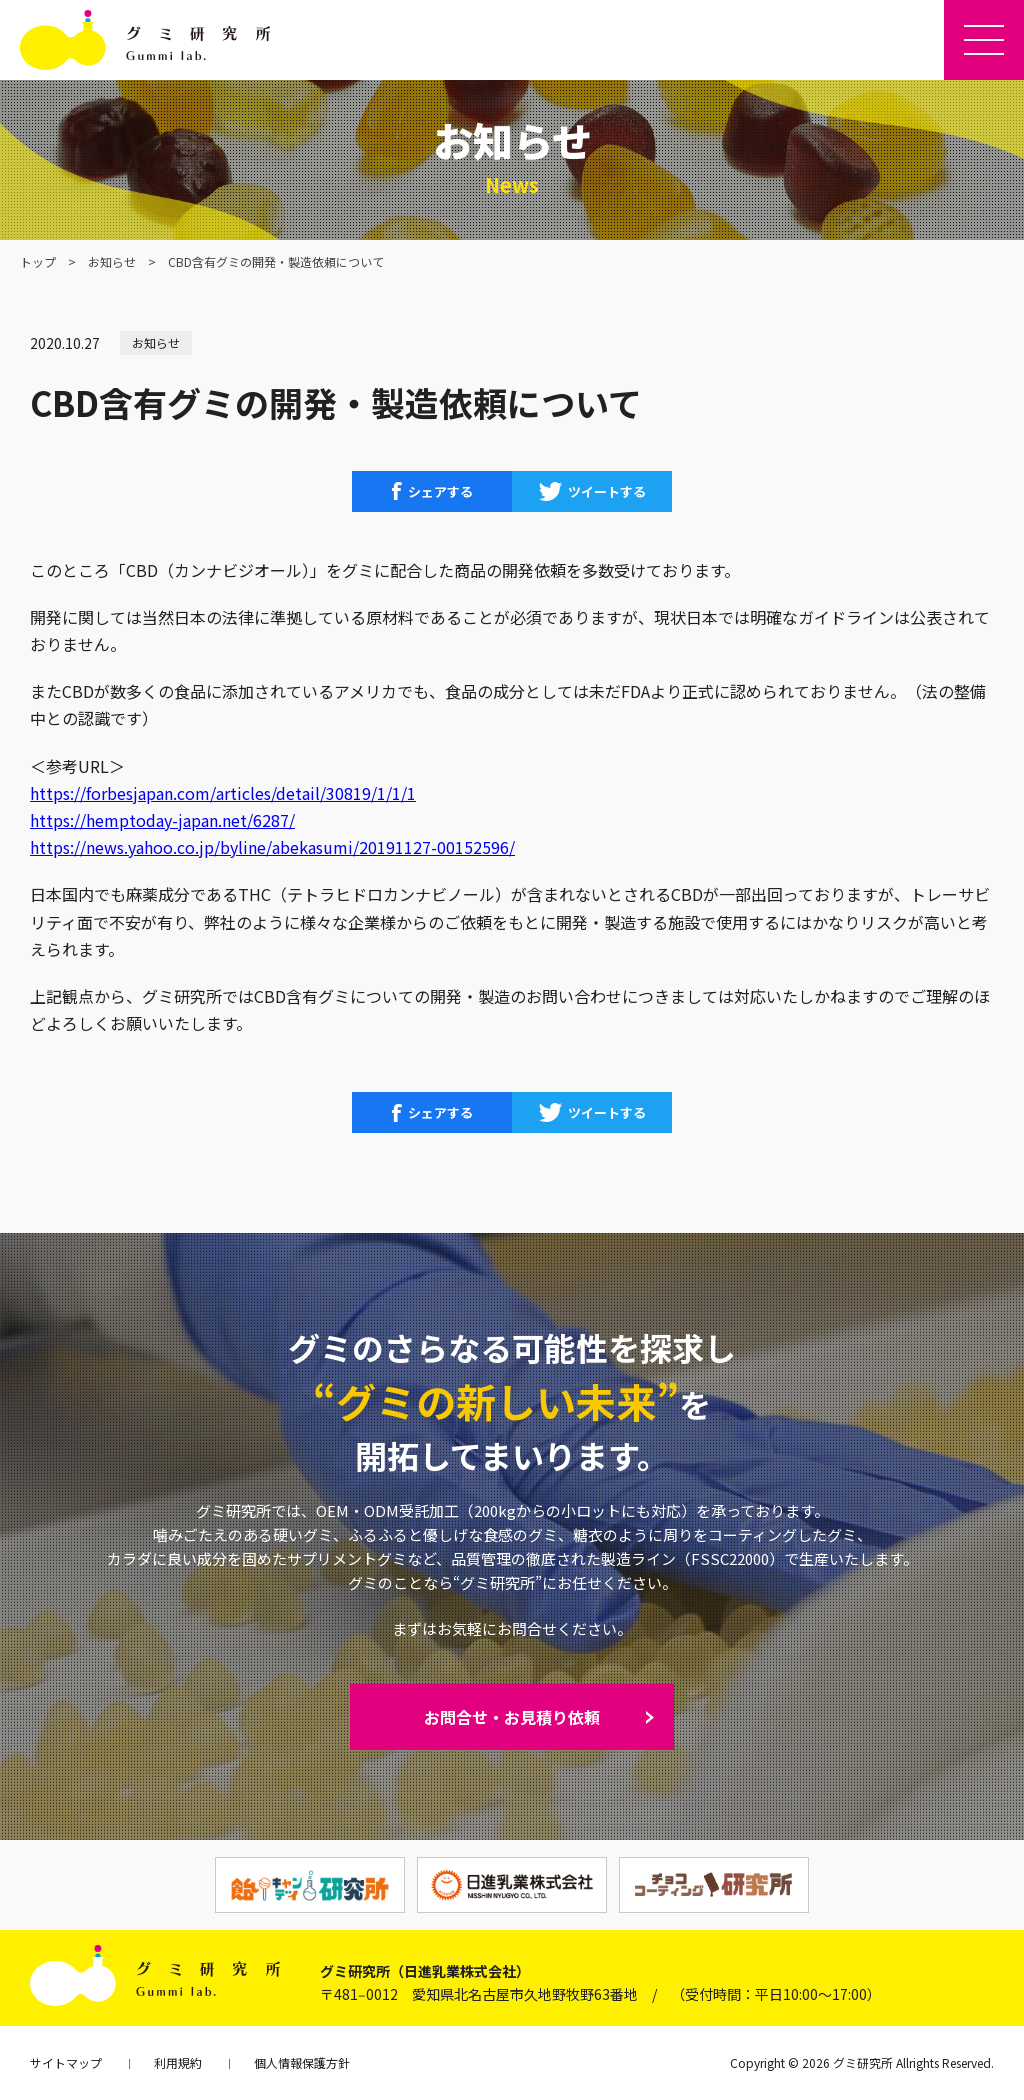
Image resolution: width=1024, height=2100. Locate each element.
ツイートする (607, 491)
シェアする (440, 491)
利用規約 (178, 2062)
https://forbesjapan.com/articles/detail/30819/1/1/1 (223, 793)
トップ (38, 261)
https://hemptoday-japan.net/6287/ (162, 820)
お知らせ (112, 261)
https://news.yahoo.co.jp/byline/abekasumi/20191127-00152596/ (272, 847)
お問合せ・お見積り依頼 (512, 1717)
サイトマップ (66, 2062)
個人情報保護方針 (302, 2062)
